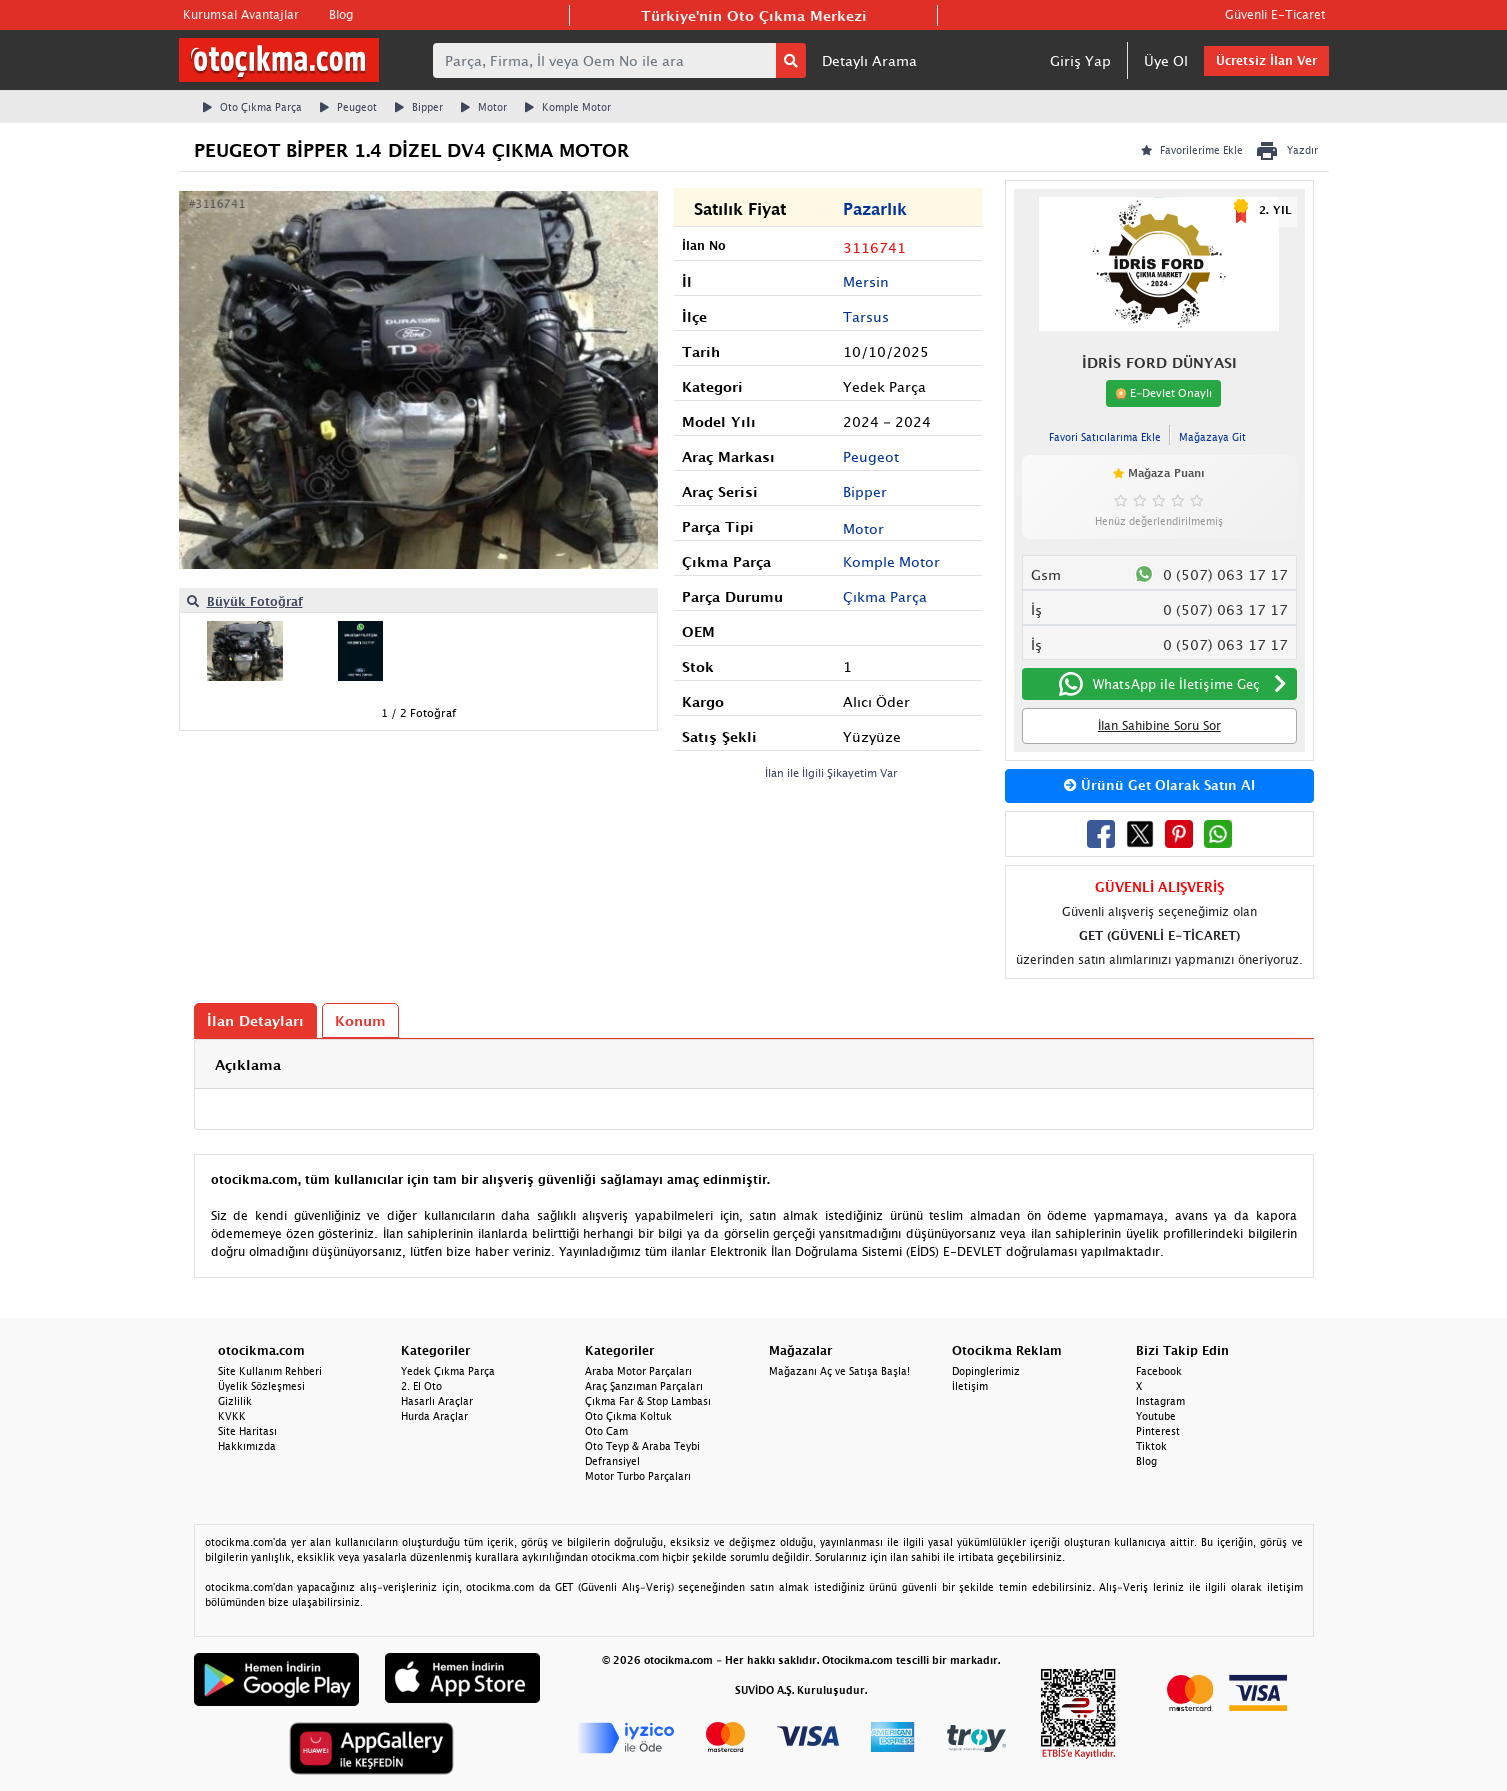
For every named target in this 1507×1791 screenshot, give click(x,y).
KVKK (232, 1416)
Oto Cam (606, 1431)
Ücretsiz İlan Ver (1266, 60)
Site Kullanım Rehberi (270, 1371)
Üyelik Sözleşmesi (261, 1386)
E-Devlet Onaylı (1163, 393)
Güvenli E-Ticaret (1275, 14)
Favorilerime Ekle (1192, 150)
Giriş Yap (1080, 60)
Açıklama (248, 1064)
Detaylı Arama (869, 60)
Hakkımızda (247, 1446)
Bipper (419, 107)
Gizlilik (235, 1401)
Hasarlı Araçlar (437, 1401)
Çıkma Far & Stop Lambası (648, 1401)
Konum (360, 1020)
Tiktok (1151, 1446)
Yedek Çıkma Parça (448, 1371)
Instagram (1160, 1401)
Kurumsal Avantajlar (241, 14)
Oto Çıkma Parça (252, 107)
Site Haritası (247, 1431)
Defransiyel (612, 1461)
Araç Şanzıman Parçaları (644, 1386)
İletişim (970, 1386)
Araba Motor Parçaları (638, 1371)
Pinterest (1158, 1431)
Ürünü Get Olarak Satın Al (1159, 785)
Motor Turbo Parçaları (638, 1476)
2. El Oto (421, 1386)
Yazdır (1286, 151)
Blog (341, 14)
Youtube (1156, 1416)
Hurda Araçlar (434, 1416)
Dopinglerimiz (986, 1371)
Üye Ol (1166, 60)
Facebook (1159, 1371)
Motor (484, 107)
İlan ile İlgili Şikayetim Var (831, 772)
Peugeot (348, 107)
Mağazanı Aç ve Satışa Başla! (839, 1371)
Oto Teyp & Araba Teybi (642, 1446)
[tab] (754, 1064)
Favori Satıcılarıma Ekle (1105, 437)
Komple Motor (568, 107)
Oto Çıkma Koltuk (628, 1416)
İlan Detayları (255, 1020)
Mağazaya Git (1212, 437)
